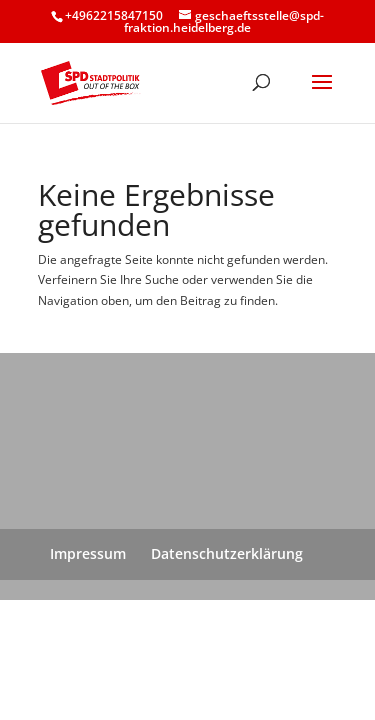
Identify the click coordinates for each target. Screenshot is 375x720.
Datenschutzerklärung (227, 553)
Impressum (88, 553)
